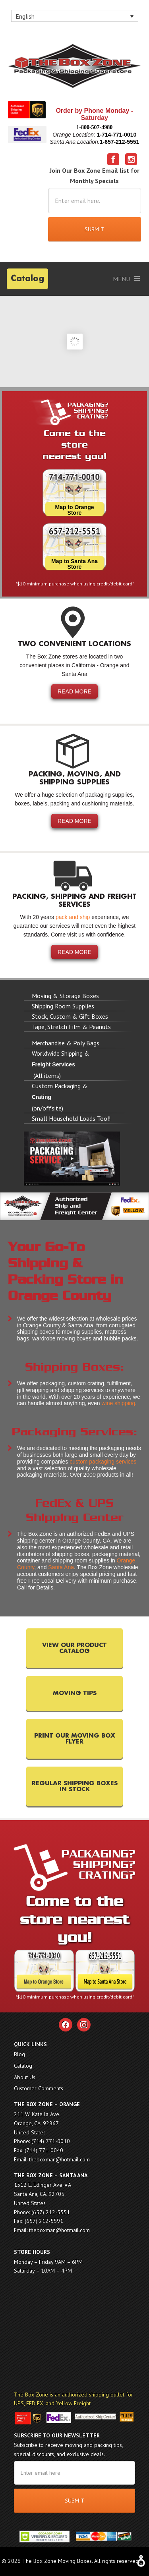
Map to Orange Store (74, 510)
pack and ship (73, 917)
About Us (24, 2077)
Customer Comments (38, 2088)
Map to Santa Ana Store (74, 564)
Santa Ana (61, 1567)
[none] (74, 16)
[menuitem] (74, 16)
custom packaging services (103, 1461)
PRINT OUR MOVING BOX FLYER (74, 1739)
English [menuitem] (25, 16)
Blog (19, 2054)
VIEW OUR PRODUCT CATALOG (74, 1648)
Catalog (27, 278)
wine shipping (118, 1403)
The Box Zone (74, 67)
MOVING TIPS (75, 1693)
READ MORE (74, 691)
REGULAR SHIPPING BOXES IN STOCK (75, 1786)
